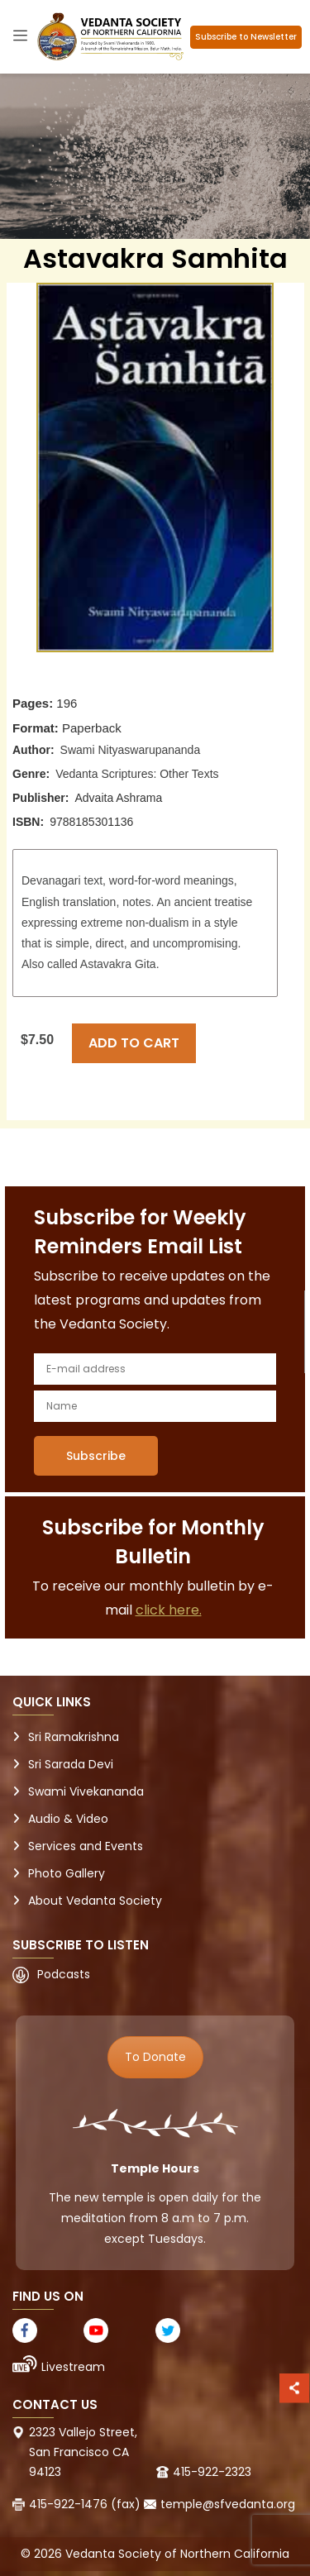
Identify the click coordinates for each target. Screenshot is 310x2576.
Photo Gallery (66, 1873)
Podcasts (63, 1974)
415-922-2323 (212, 2472)
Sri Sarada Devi (70, 1764)
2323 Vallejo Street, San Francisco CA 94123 (83, 2452)
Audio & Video (68, 1818)
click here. (169, 1610)
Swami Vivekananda (86, 1791)
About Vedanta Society (95, 1900)
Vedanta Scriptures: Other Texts (136, 773)
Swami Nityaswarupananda (130, 749)
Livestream (73, 2367)
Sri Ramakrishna (73, 1737)
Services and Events (85, 1846)
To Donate (155, 2057)
